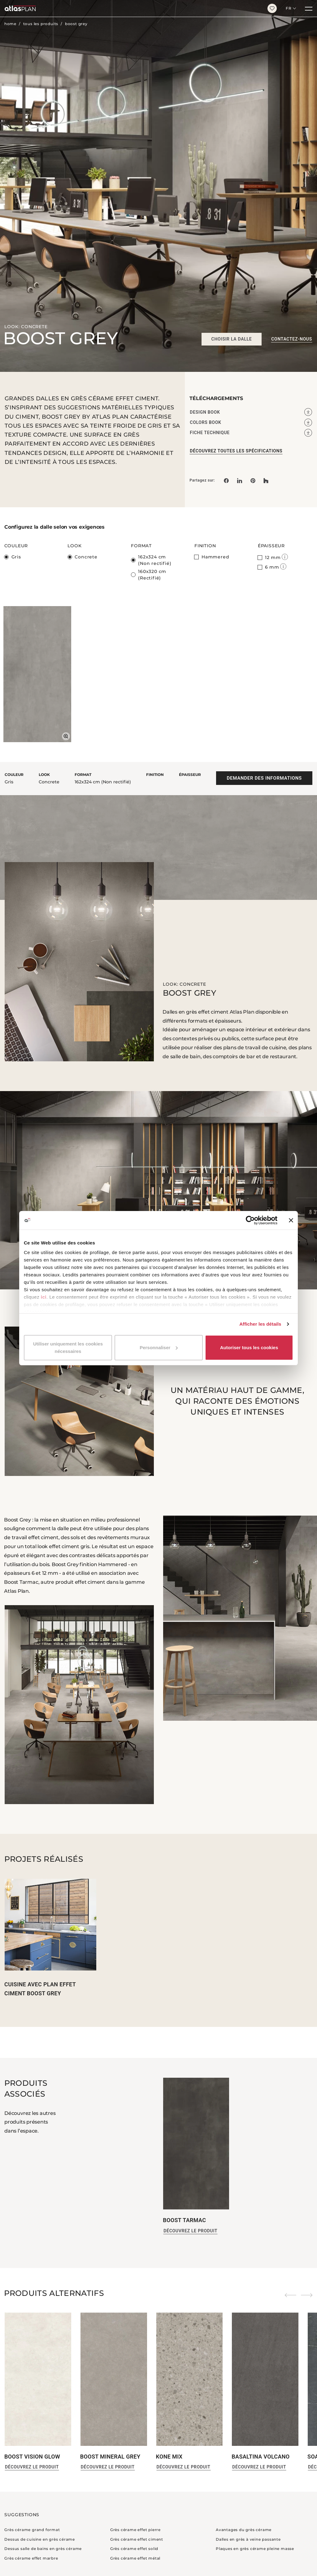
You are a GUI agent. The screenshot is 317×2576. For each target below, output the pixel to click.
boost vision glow (32, 2456)
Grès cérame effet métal (135, 2558)
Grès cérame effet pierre (135, 2529)
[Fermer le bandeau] (291, 1220)
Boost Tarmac (184, 2220)
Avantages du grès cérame (243, 2529)
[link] (253, 480)
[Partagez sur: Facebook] (226, 480)
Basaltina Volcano (260, 2456)
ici (43, 1297)
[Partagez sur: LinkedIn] (239, 480)
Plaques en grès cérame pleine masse (255, 2548)
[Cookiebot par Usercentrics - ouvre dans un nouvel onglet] (250, 1220)
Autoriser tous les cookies (249, 1347)
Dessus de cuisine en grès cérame (39, 2539)
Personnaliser (159, 1347)
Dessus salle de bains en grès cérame (43, 2548)
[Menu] (308, 8)
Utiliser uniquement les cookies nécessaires (68, 1347)
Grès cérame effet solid (134, 2548)
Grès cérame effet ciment (136, 2539)
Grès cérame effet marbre (31, 2558)
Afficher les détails (260, 1324)
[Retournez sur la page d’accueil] (131, 8)
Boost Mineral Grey (110, 2456)
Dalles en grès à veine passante (248, 2539)
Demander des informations (264, 778)
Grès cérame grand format (32, 2529)
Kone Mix (169, 2456)
